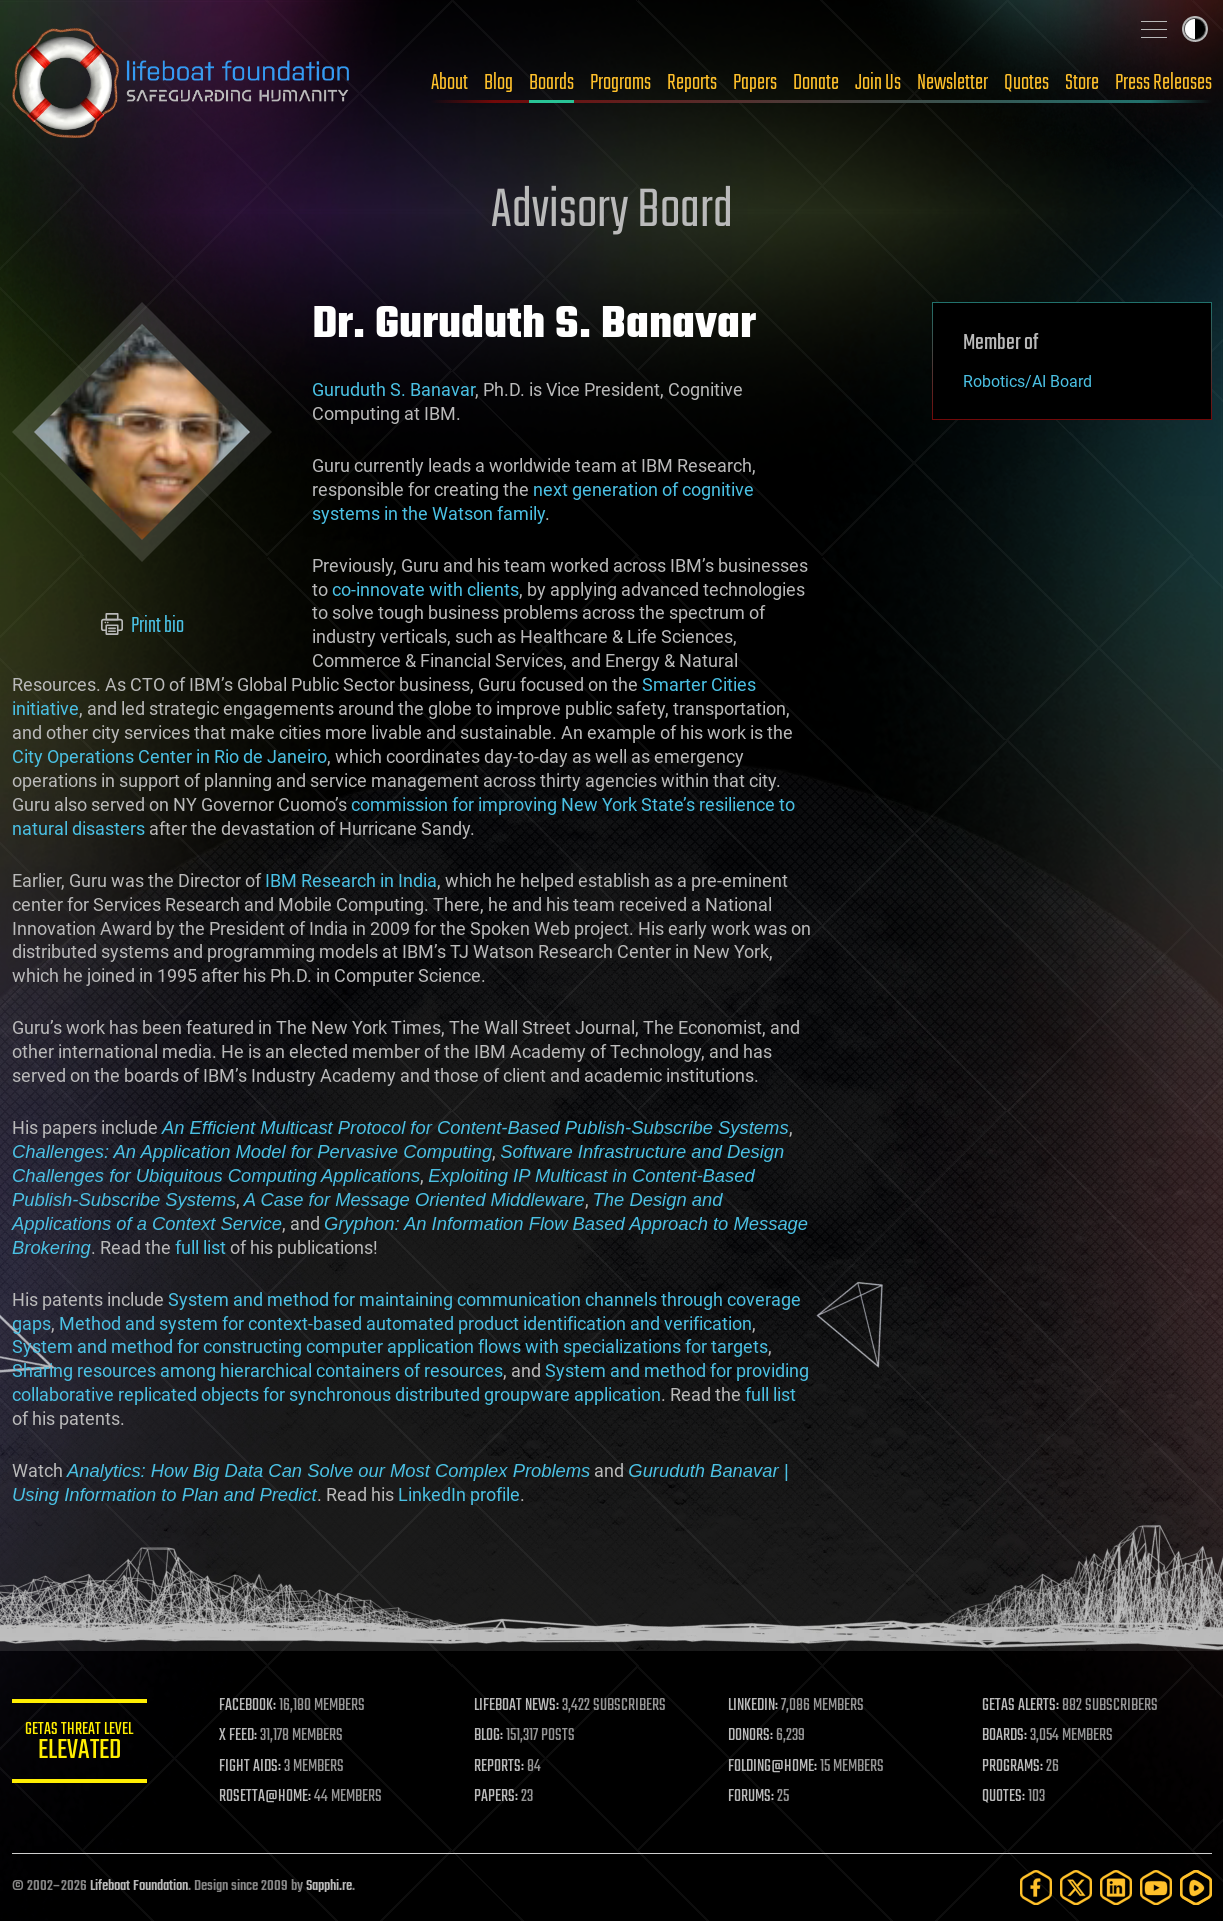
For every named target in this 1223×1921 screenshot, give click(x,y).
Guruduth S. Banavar (393, 389)
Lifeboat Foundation (139, 1886)
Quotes (1026, 83)
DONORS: (752, 1736)
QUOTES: (1004, 1797)
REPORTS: (502, 1767)
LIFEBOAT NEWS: (519, 1706)
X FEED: (243, 1736)
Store (1082, 83)
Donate (816, 83)
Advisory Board (612, 212)
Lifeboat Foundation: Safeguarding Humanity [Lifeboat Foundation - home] (182, 83)
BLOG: (491, 1736)
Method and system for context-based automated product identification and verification (405, 1323)
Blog (498, 83)
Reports (692, 83)
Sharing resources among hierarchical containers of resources (257, 1370)
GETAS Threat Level (82, 1744)
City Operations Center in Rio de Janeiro (169, 756)
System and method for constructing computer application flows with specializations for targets (390, 1346)
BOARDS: (1005, 1736)
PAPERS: (499, 1797)
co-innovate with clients (425, 589)
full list (199, 1247)
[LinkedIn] (1116, 1887)
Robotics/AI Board (1027, 381)
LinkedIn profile (458, 1494)
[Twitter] (1076, 1887)
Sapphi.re (329, 1886)
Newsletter (952, 83)
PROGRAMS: (1013, 1767)
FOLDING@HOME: (774, 1767)
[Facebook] (1036, 1887)
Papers (755, 83)
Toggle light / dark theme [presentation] (1195, 29)
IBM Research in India (351, 880)
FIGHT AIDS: (255, 1767)
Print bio (141, 626)
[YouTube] (1156, 1887)
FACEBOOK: (252, 1706)
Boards (551, 83)
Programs (620, 83)
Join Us (878, 83)
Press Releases (1163, 83)
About (449, 83)
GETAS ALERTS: (1021, 1706)
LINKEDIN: (755, 1706)
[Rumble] (1196, 1887)
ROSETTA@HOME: (270, 1797)
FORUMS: (753, 1797)
